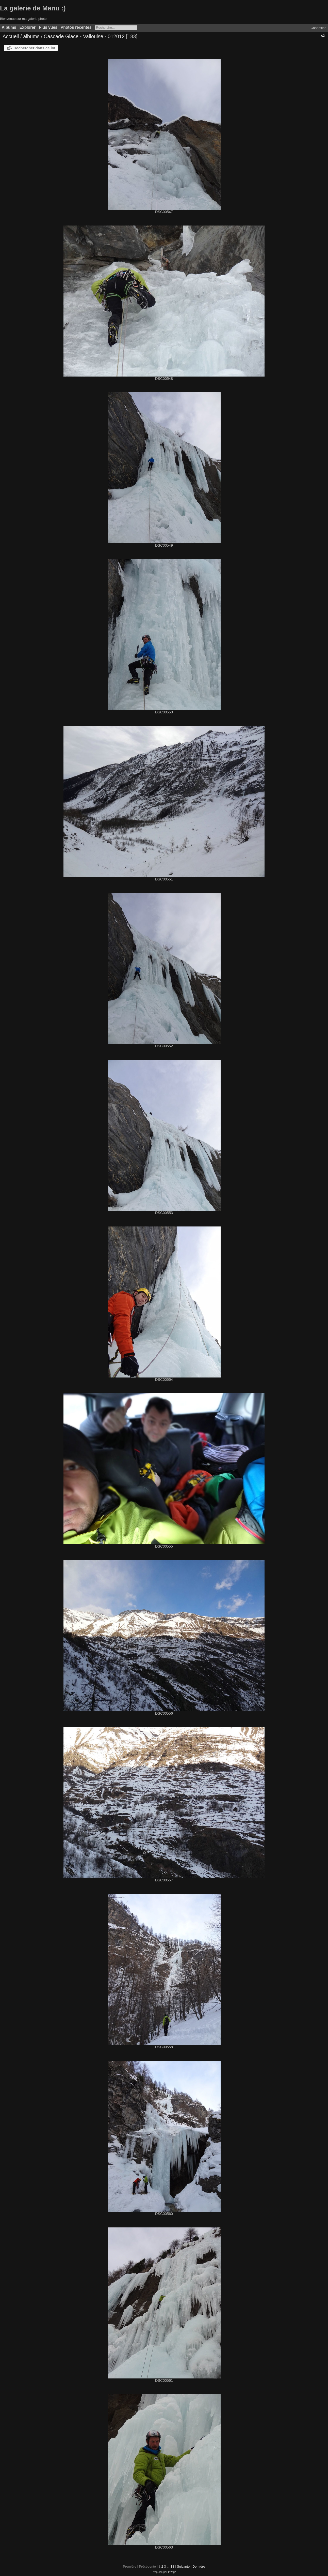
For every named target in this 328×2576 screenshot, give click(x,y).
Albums (9, 27)
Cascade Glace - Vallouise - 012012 (84, 36)
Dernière (198, 2566)
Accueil (11, 36)
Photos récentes (76, 27)
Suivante (183, 2566)
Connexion (318, 28)
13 (172, 2566)
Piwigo (172, 2571)
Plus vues (48, 27)
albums (31, 36)
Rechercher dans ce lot (34, 48)
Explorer (28, 27)
